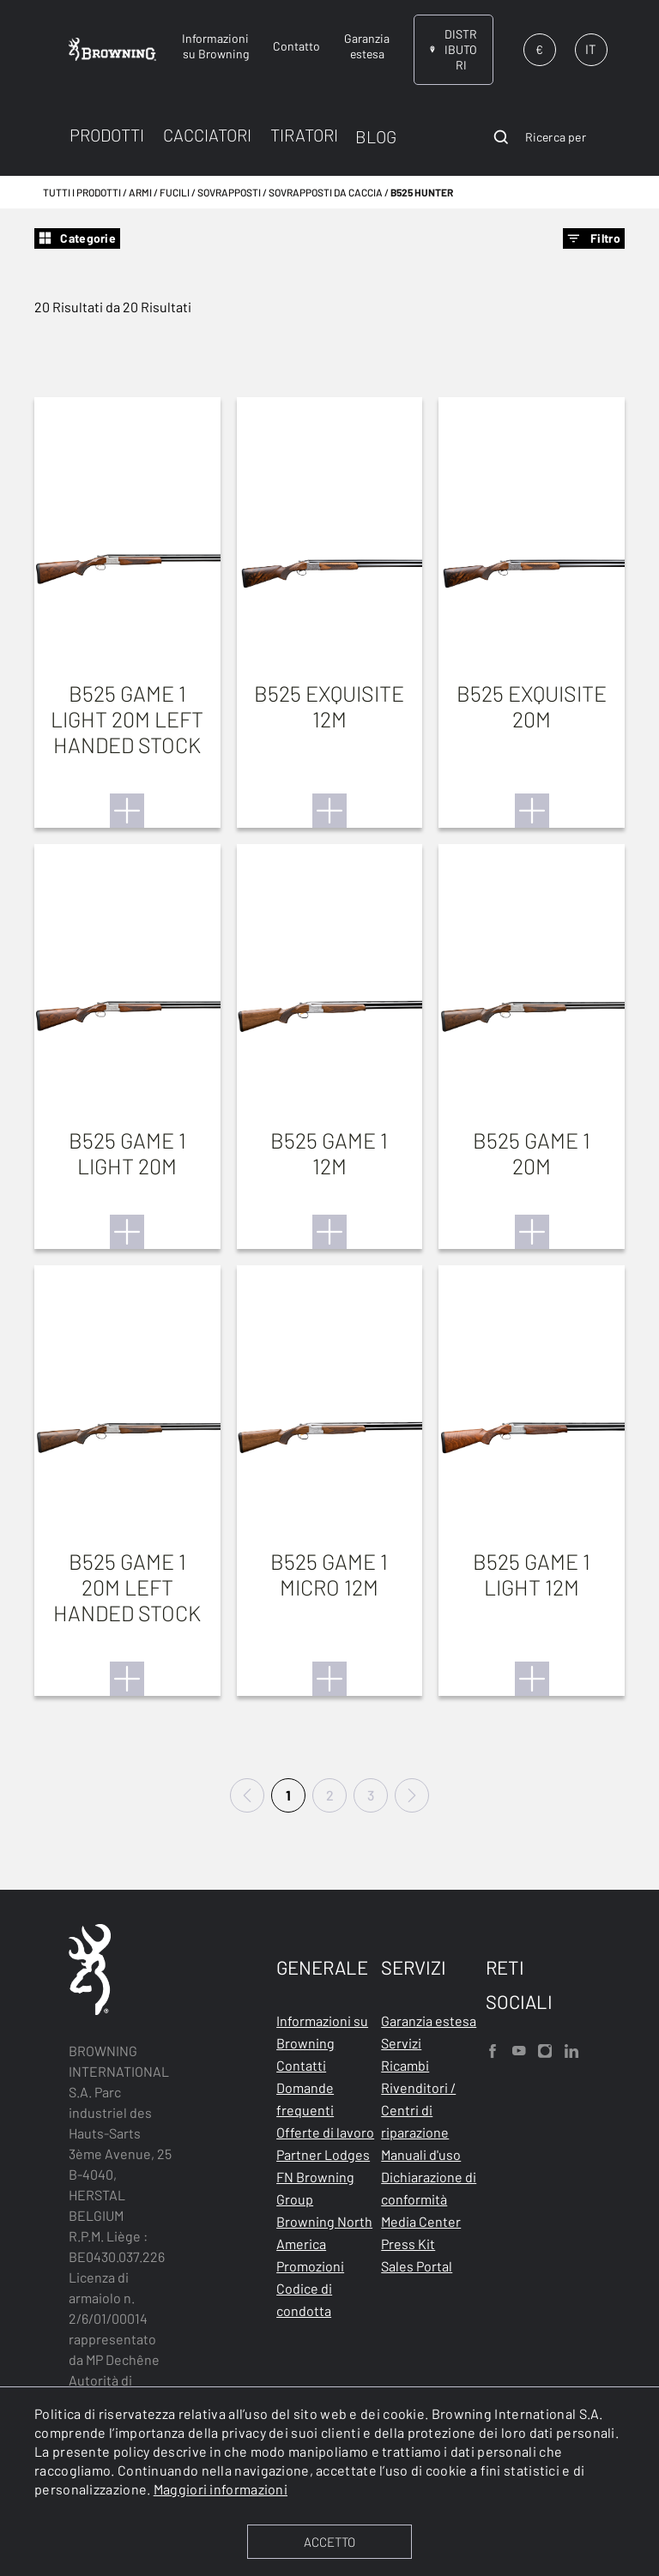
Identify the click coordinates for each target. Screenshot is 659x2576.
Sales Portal (416, 2266)
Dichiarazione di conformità (428, 2188)
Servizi (401, 2043)
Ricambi (405, 2065)
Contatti (301, 2065)
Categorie (77, 238)
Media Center (421, 2221)
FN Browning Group (315, 2188)
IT (590, 49)
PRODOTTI (107, 134)
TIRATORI (304, 134)
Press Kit (408, 2243)
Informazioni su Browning (322, 2031)
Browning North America (324, 2232)
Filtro (593, 238)
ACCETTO (329, 2541)
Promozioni (310, 2266)
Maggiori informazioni (220, 2489)
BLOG (375, 136)
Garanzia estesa (428, 2020)
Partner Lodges (323, 2154)
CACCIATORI (207, 134)
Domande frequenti (305, 2098)
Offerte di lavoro (325, 2132)
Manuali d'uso (421, 2154)
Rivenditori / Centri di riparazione (418, 2109)
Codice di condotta (304, 2299)
